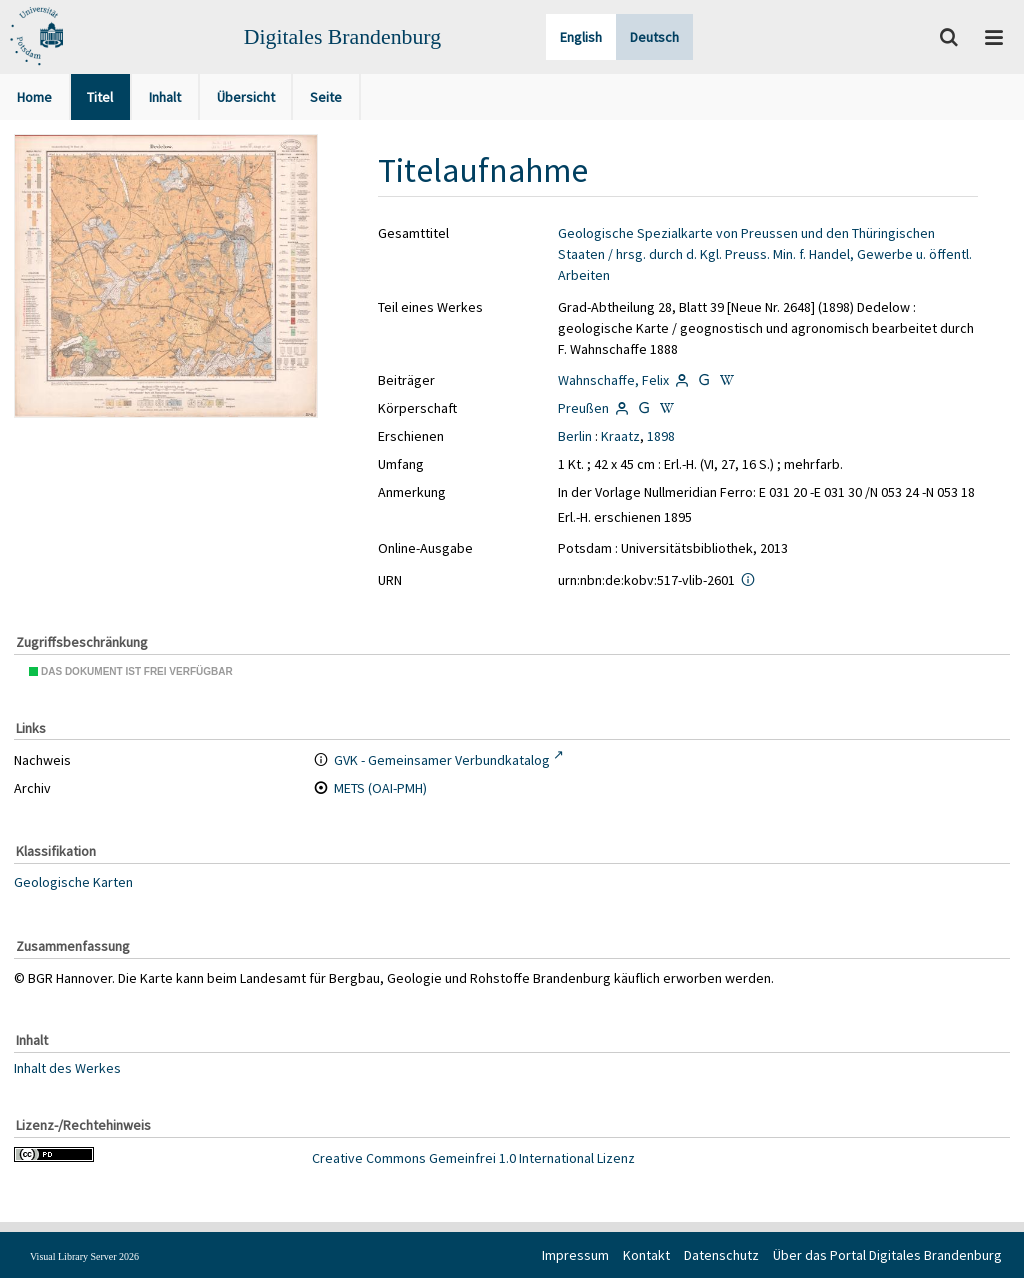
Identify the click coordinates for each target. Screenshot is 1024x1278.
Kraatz (620, 436)
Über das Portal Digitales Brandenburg (887, 1255)
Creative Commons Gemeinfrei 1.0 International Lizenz (473, 1158)
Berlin (575, 436)
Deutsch (654, 37)
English (581, 37)
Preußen (583, 408)
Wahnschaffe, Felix (613, 380)
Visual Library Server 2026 (84, 1256)
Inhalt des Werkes (67, 1068)
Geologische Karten (73, 882)
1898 (661, 436)
